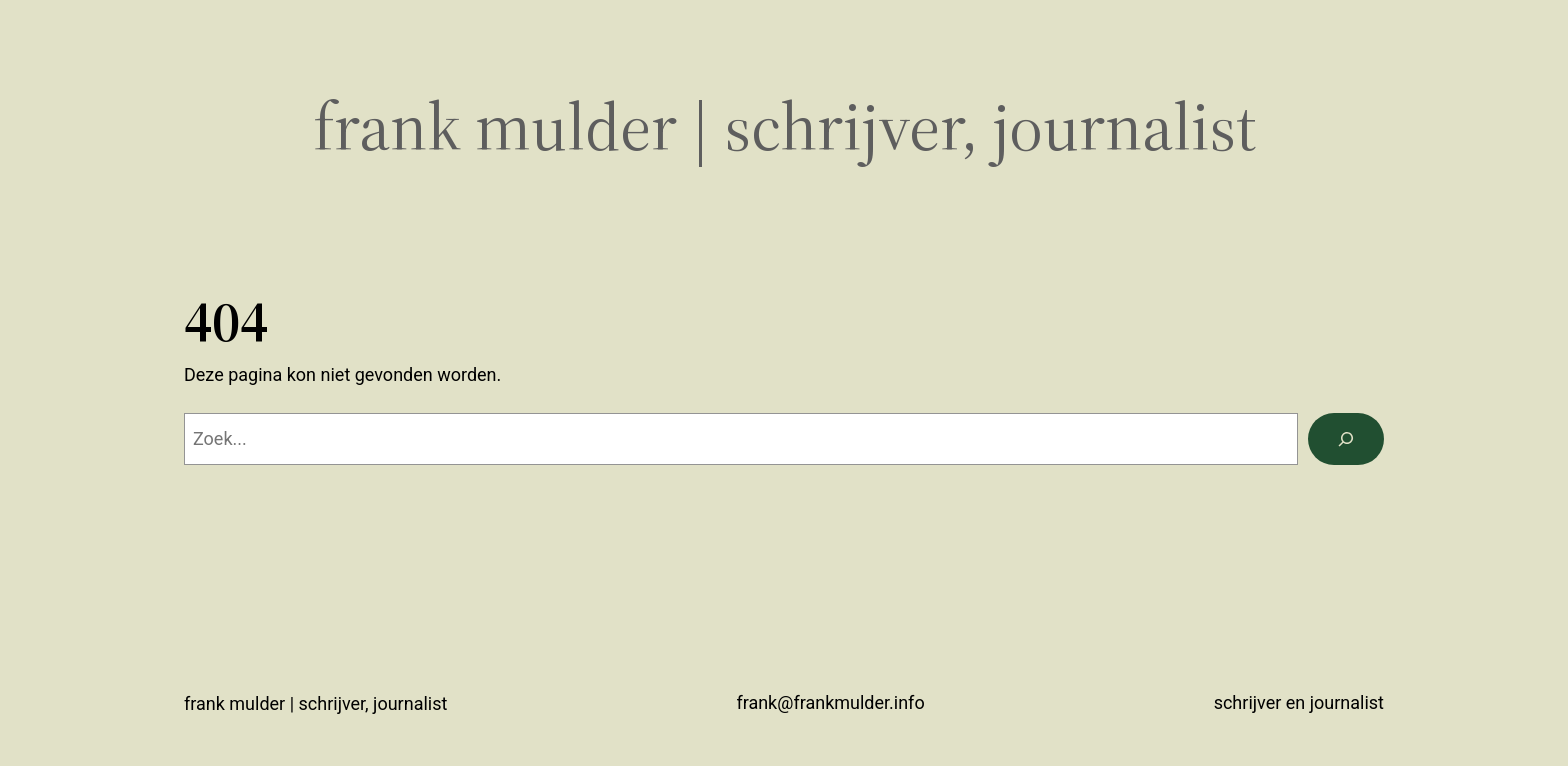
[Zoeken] (1346, 439)
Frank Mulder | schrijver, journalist (784, 126)
